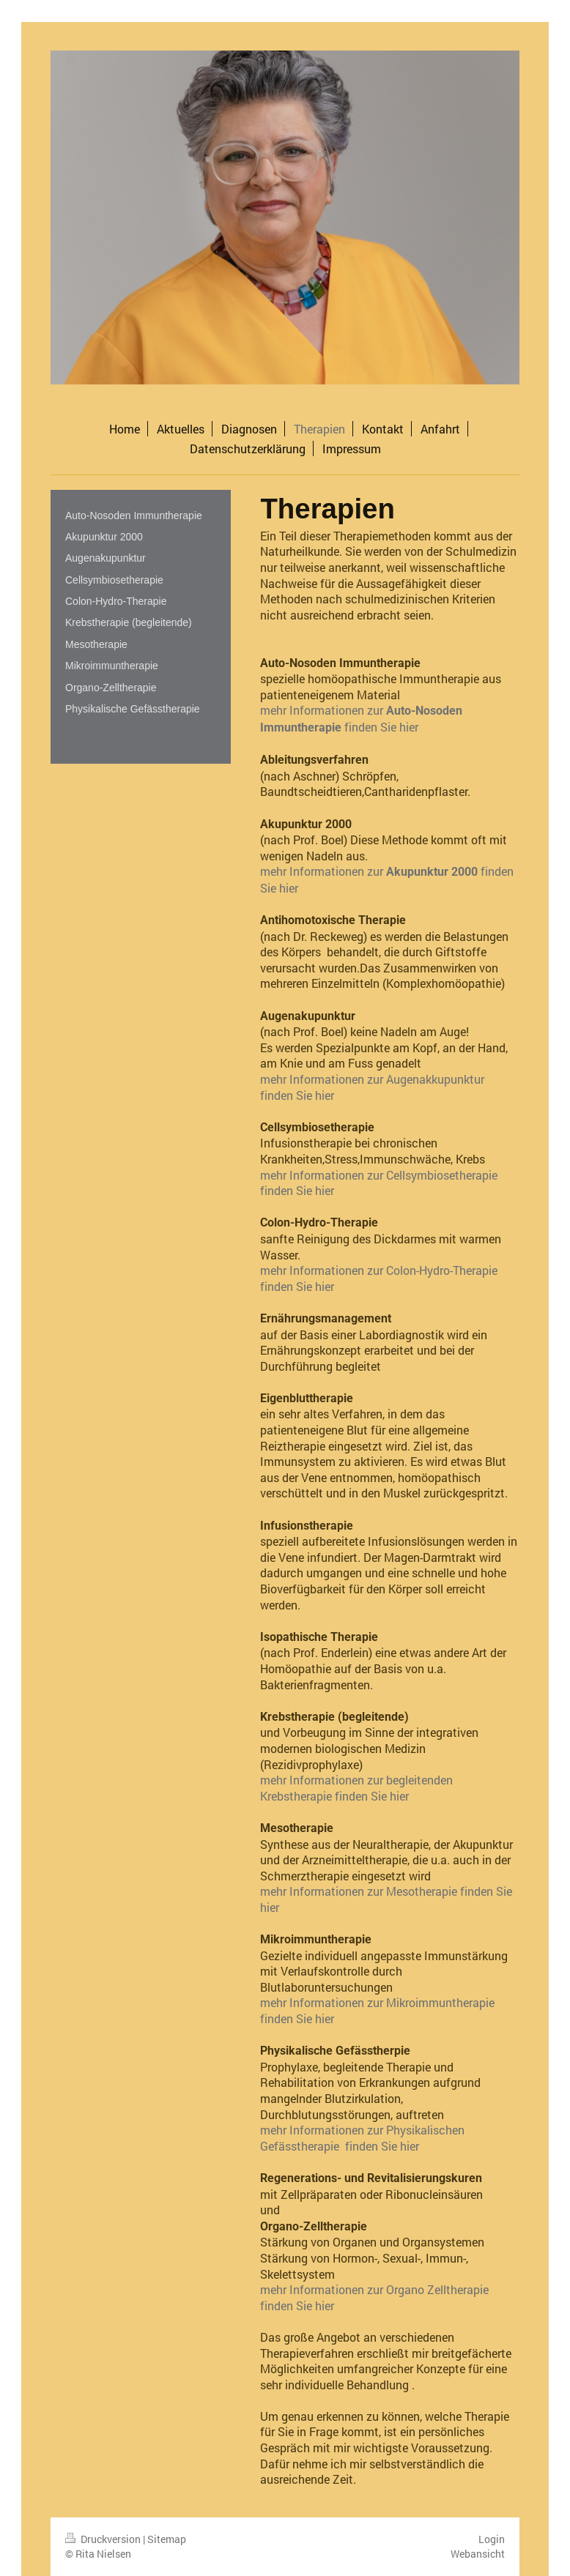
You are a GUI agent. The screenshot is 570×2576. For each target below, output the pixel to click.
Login (491, 2539)
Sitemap (166, 2539)
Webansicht (478, 2554)
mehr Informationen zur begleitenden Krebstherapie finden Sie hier (356, 1787)
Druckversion (104, 2539)
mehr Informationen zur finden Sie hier (361, 718)
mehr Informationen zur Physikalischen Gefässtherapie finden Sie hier (362, 2138)
